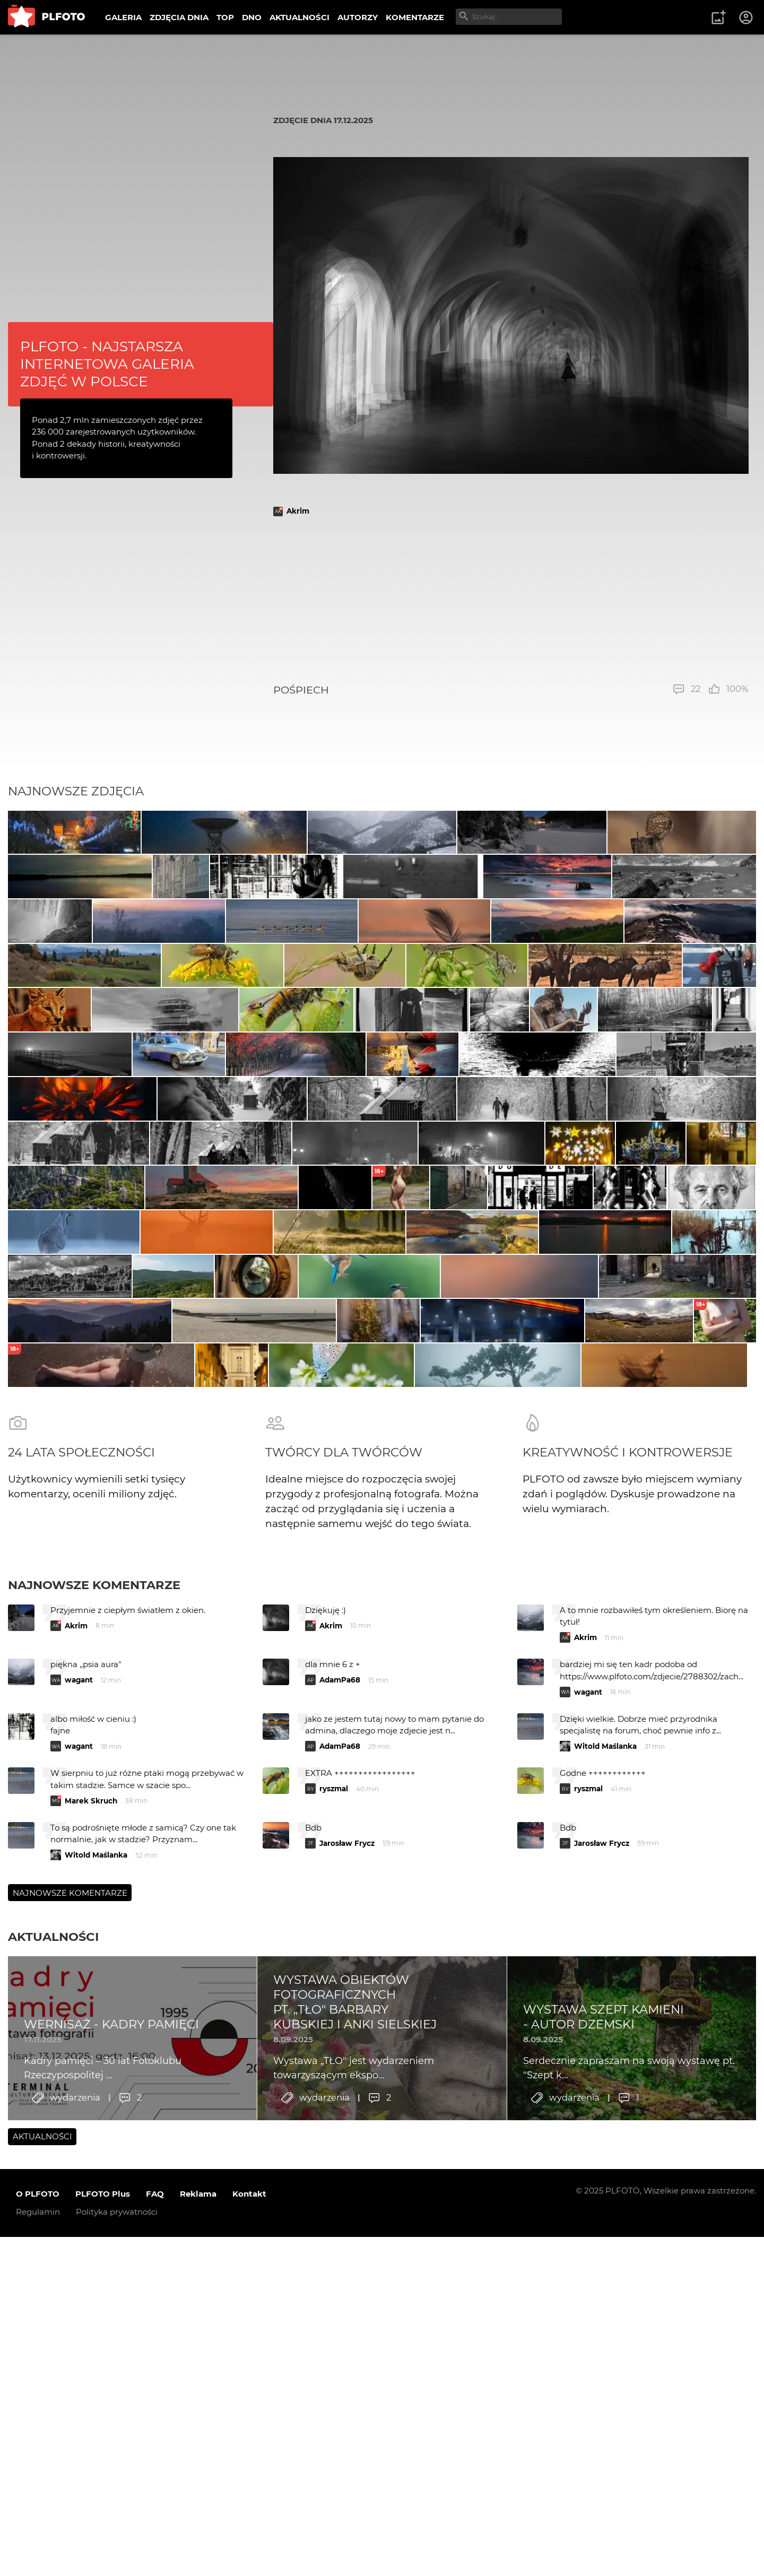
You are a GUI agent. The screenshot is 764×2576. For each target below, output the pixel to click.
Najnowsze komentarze (94, 2056)
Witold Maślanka (605, 2217)
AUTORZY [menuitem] (357, 17)
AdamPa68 (339, 2151)
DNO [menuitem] (252, 17)
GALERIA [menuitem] (123, 17)
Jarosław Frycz (347, 2314)
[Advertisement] (511, 599)
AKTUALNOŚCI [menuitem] (299, 17)
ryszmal (333, 2260)
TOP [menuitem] (225, 17)
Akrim (297, 511)
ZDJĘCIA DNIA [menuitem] (179, 17)
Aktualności (53, 2407)
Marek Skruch (91, 2272)
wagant (79, 2151)
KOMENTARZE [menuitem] (415, 17)
